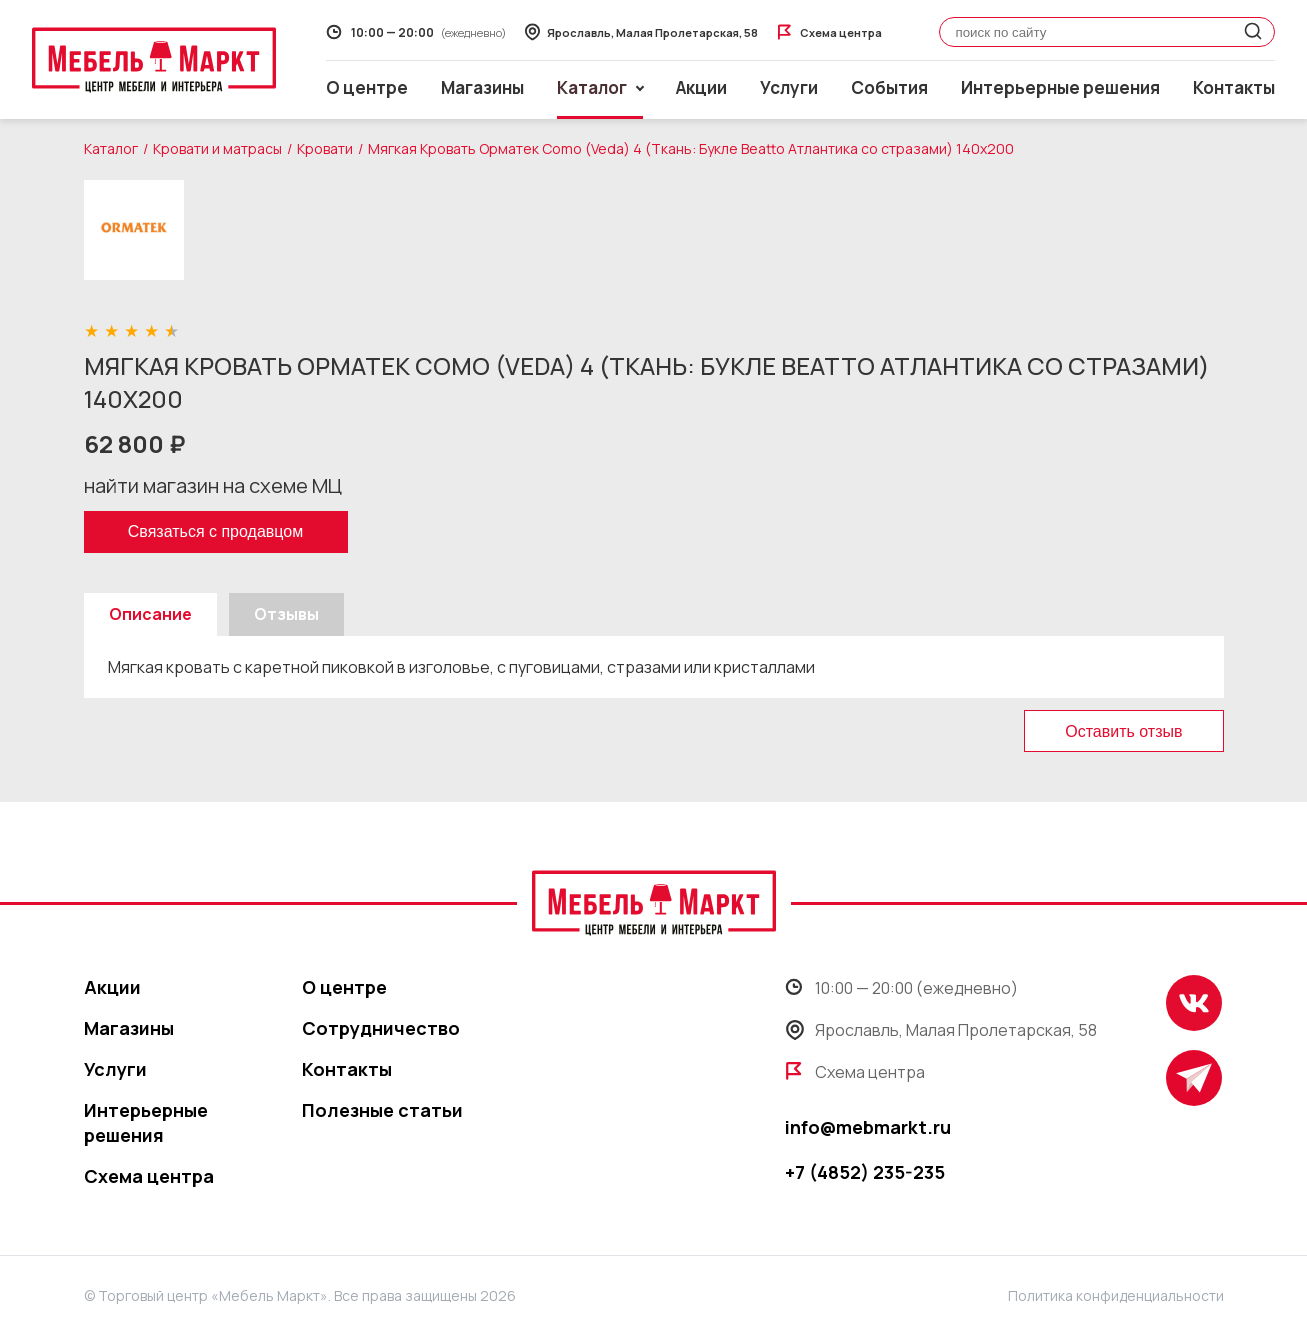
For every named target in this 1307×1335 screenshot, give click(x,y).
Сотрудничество (381, 1028)
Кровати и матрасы (217, 148)
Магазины (482, 87)
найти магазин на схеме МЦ (213, 485)
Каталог (111, 148)
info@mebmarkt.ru (868, 1127)
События (889, 87)
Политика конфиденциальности (1116, 1295)
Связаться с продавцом (215, 531)
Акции (701, 87)
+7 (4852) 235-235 (865, 1172)
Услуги (789, 87)
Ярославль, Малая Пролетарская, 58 (941, 1030)
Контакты (1234, 87)
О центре (367, 87)
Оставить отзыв (1123, 731)
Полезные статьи (382, 1110)
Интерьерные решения (1060, 87)
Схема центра (149, 1176)
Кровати (325, 148)
